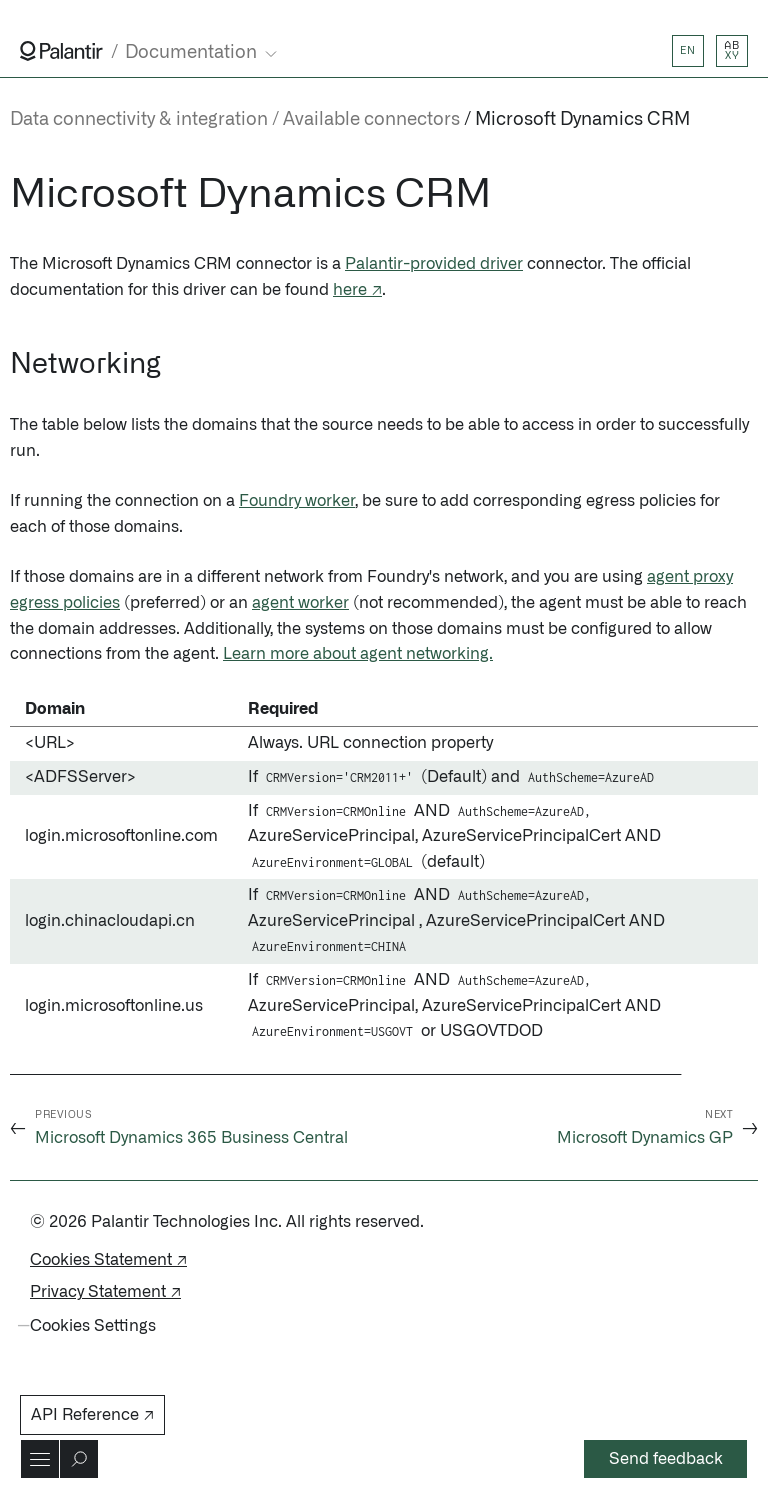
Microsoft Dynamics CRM (582, 120)
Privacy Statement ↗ (105, 1292)
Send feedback (666, 1459)
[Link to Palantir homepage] (61, 51)
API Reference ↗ (92, 1415)
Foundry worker (297, 501)
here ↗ (357, 290)
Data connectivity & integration (139, 120)
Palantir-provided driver (434, 264)
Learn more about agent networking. (358, 654)
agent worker (300, 603)
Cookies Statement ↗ (108, 1260)
